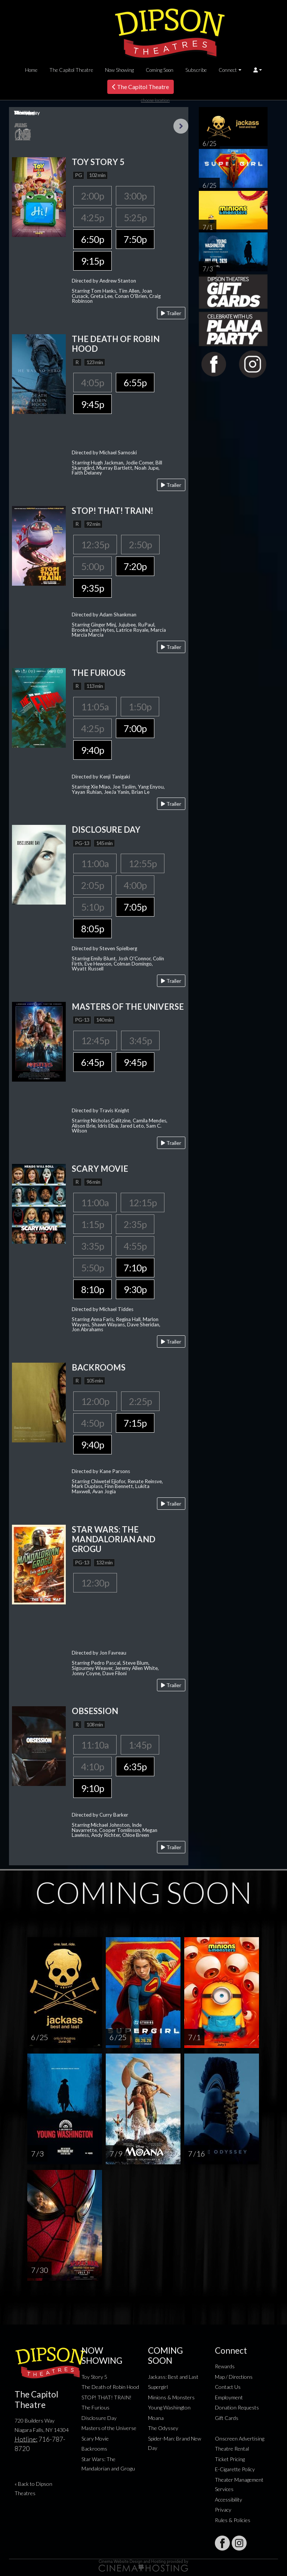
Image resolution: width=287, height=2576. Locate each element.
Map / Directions (234, 2377)
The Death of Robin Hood (110, 2387)
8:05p (92, 928)
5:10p (92, 906)
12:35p (95, 544)
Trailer (171, 313)
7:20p (135, 566)
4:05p (92, 382)
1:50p (140, 706)
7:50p (135, 239)
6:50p (92, 239)
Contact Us (228, 2387)
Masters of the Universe (108, 2428)
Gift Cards (226, 2418)
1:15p (92, 1224)
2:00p (92, 195)
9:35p (92, 588)
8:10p (92, 1289)
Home (31, 70)
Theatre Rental (232, 2448)
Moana (156, 2418)
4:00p (135, 885)
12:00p (95, 1401)
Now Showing (119, 70)
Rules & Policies (232, 2520)
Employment (229, 2397)
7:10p (135, 1267)
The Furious (95, 2407)
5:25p (135, 217)
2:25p (140, 1401)
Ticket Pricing (230, 2459)
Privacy (223, 2509)
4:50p (92, 1423)
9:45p (92, 404)
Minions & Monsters (171, 2397)
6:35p (135, 1766)
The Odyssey (163, 2428)
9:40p (92, 750)
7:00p (135, 728)
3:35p (92, 1246)
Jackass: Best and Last (173, 2377)
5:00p (92, 566)
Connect (228, 70)
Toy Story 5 (94, 2377)
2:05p (92, 885)
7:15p (135, 1423)
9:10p (92, 1788)
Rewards (225, 2366)
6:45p (92, 1062)
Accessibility (228, 2499)
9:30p (135, 1289)
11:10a (95, 1744)
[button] (257, 70)
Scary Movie (95, 2438)
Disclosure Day (99, 2418)
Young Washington (169, 2407)
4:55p (135, 1246)
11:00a (95, 863)
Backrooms (94, 2448)
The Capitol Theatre (71, 70)
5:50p (92, 1267)
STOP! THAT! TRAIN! (106, 2397)
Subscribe (196, 70)
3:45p (140, 1040)
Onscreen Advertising (239, 2438)
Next (180, 126)
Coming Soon (159, 70)
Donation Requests (237, 2407)
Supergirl (158, 2387)
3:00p (135, 195)
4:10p (92, 1766)
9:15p (92, 260)
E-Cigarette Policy (235, 2469)
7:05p (135, 906)
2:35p (135, 1224)
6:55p (135, 382)
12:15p (143, 1202)
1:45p (140, 1744)
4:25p (92, 217)
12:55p (143, 863)
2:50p (140, 544)
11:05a (95, 706)
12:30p (95, 1582)
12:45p (95, 1040)
